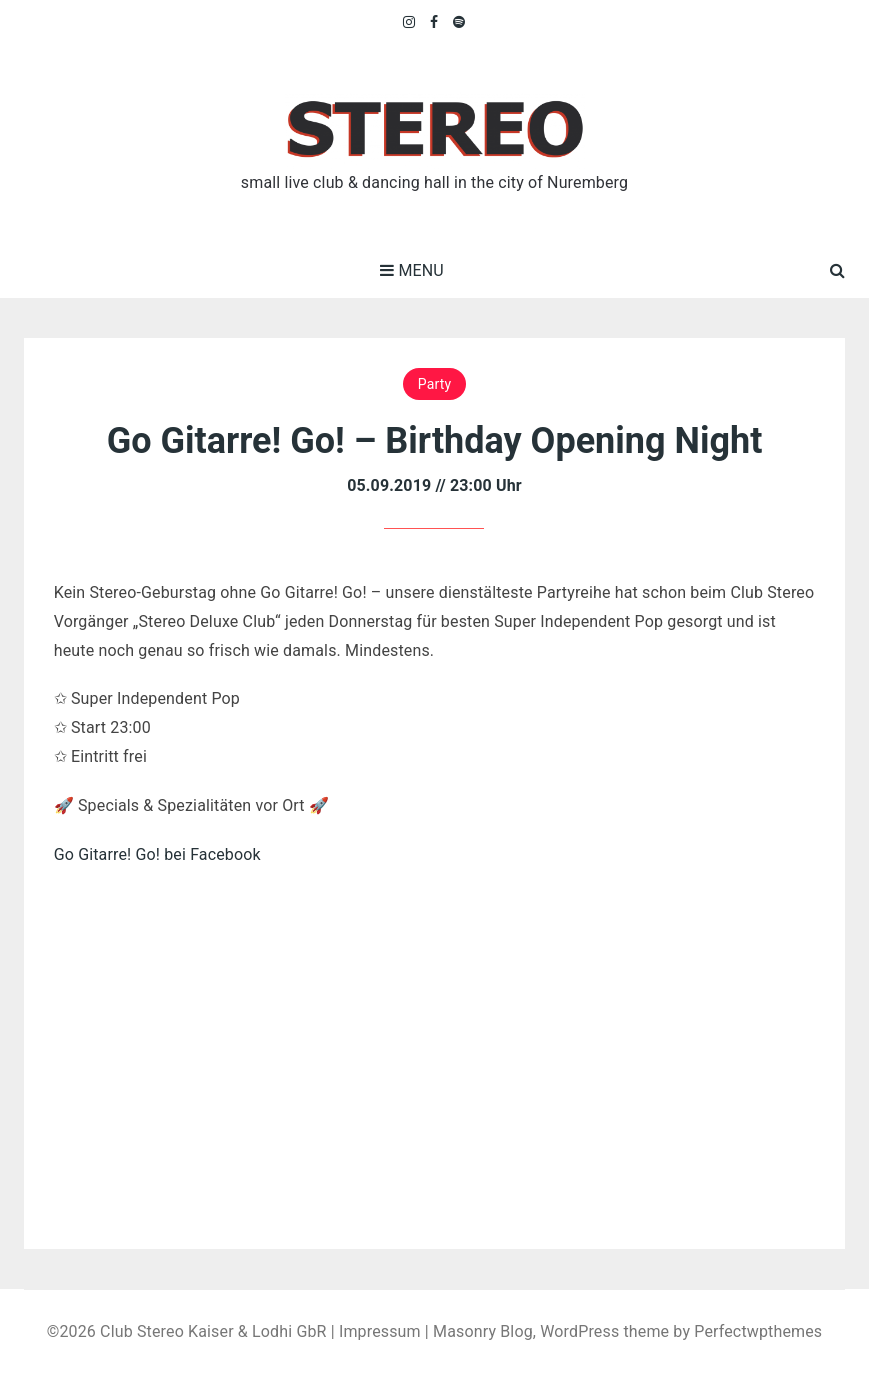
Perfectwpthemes (758, 1331)
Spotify (459, 22)
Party (434, 384)
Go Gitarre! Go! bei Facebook (157, 854)
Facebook (434, 22)
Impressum (380, 1331)
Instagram (410, 22)
